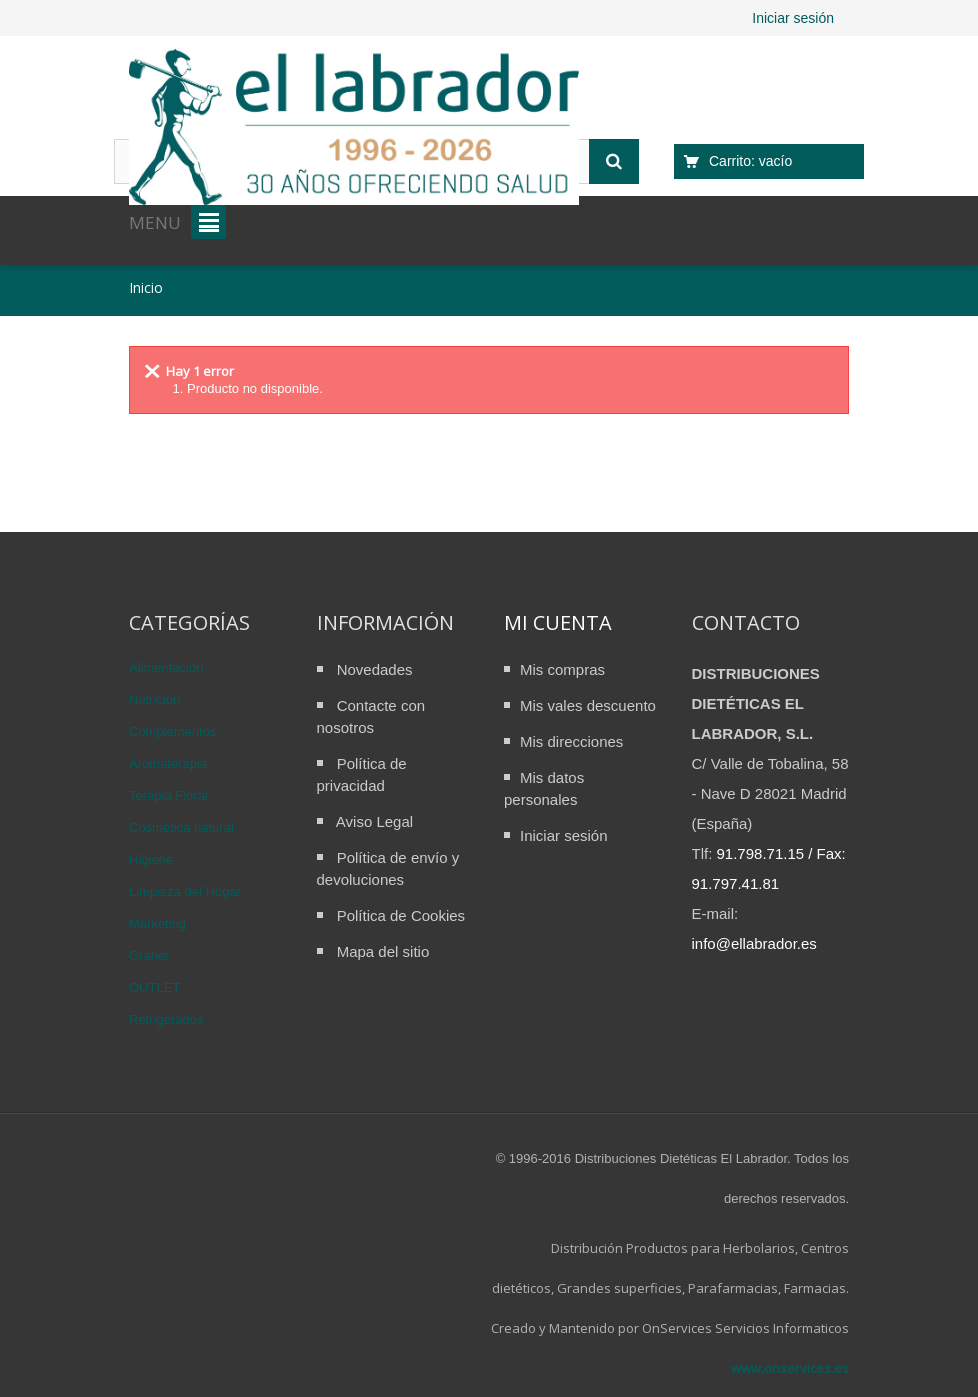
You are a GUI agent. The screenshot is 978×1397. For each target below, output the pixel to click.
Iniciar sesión (793, 18)
